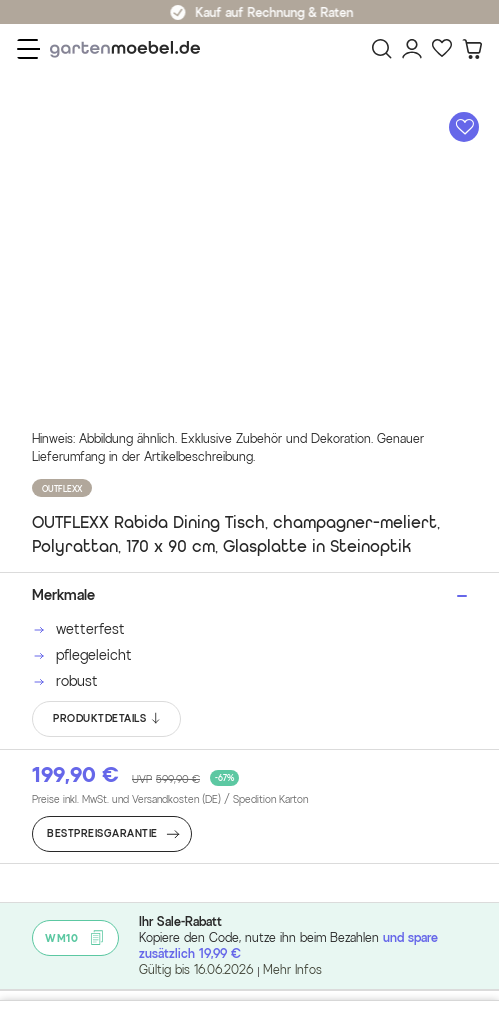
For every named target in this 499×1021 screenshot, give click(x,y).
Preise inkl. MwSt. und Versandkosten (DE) (170, 800)
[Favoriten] (442, 49)
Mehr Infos (292, 969)
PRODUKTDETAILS (107, 719)
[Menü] (28, 49)
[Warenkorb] (472, 49)
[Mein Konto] (412, 49)
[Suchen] (382, 49)
